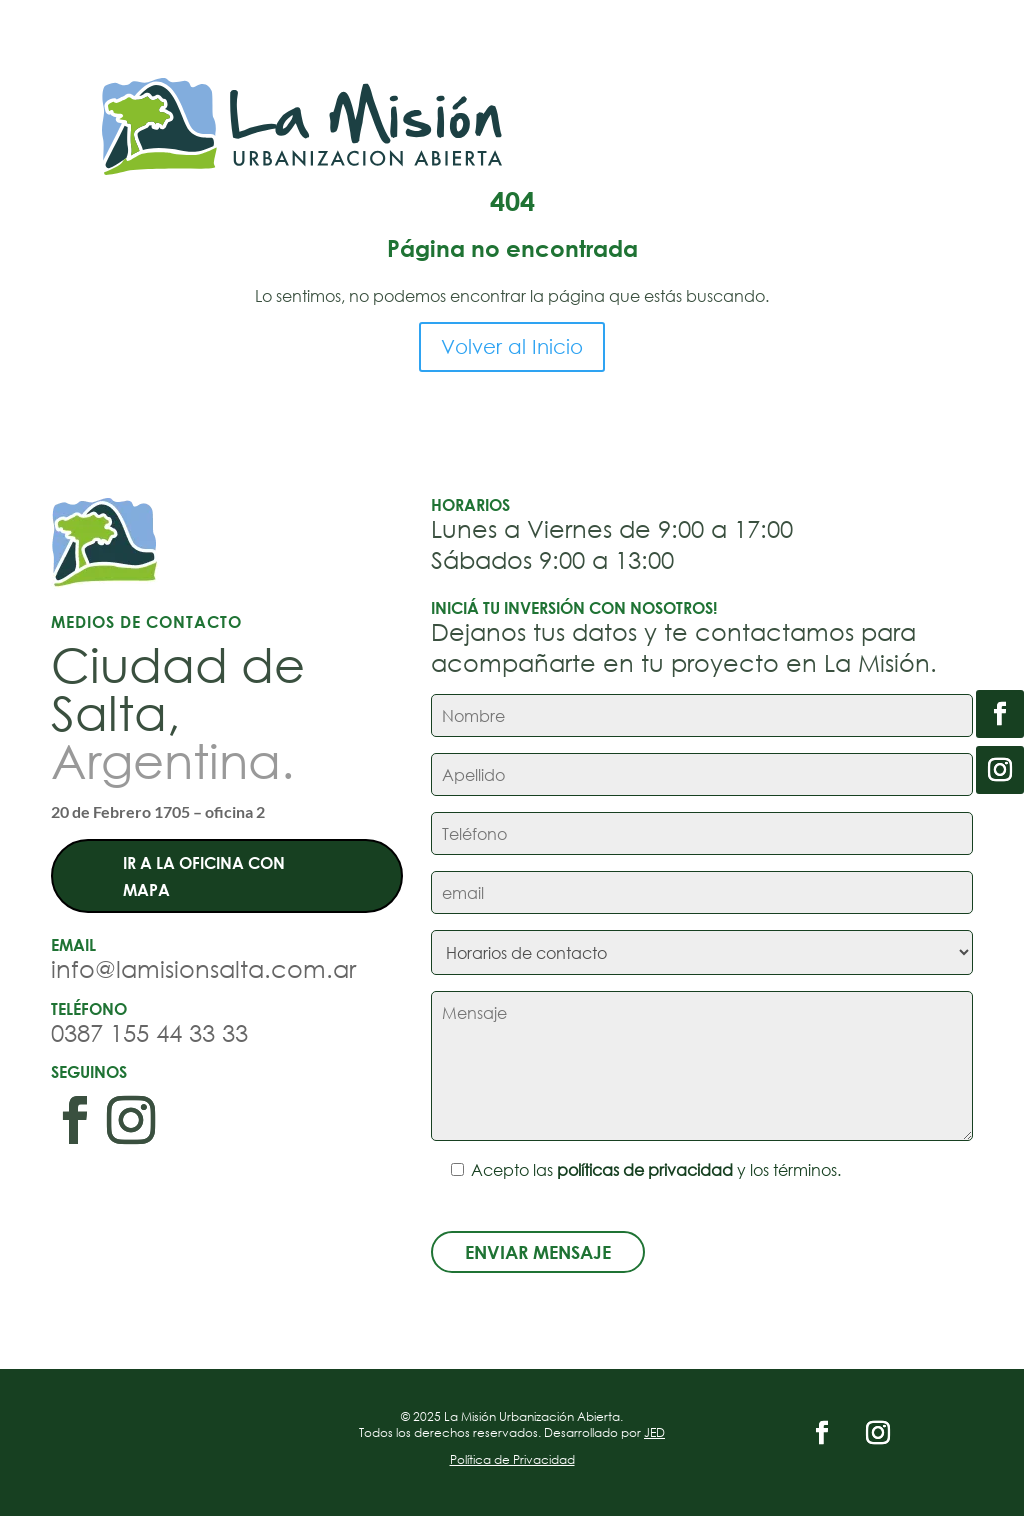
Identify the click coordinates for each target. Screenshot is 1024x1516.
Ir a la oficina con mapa (204, 876)
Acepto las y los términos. (636, 1169)
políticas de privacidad (645, 1169)
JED (654, 1432)
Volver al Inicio (512, 346)
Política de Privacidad (512, 1459)
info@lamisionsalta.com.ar (203, 968)
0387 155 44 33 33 (149, 1032)
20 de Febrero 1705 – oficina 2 (158, 811)
